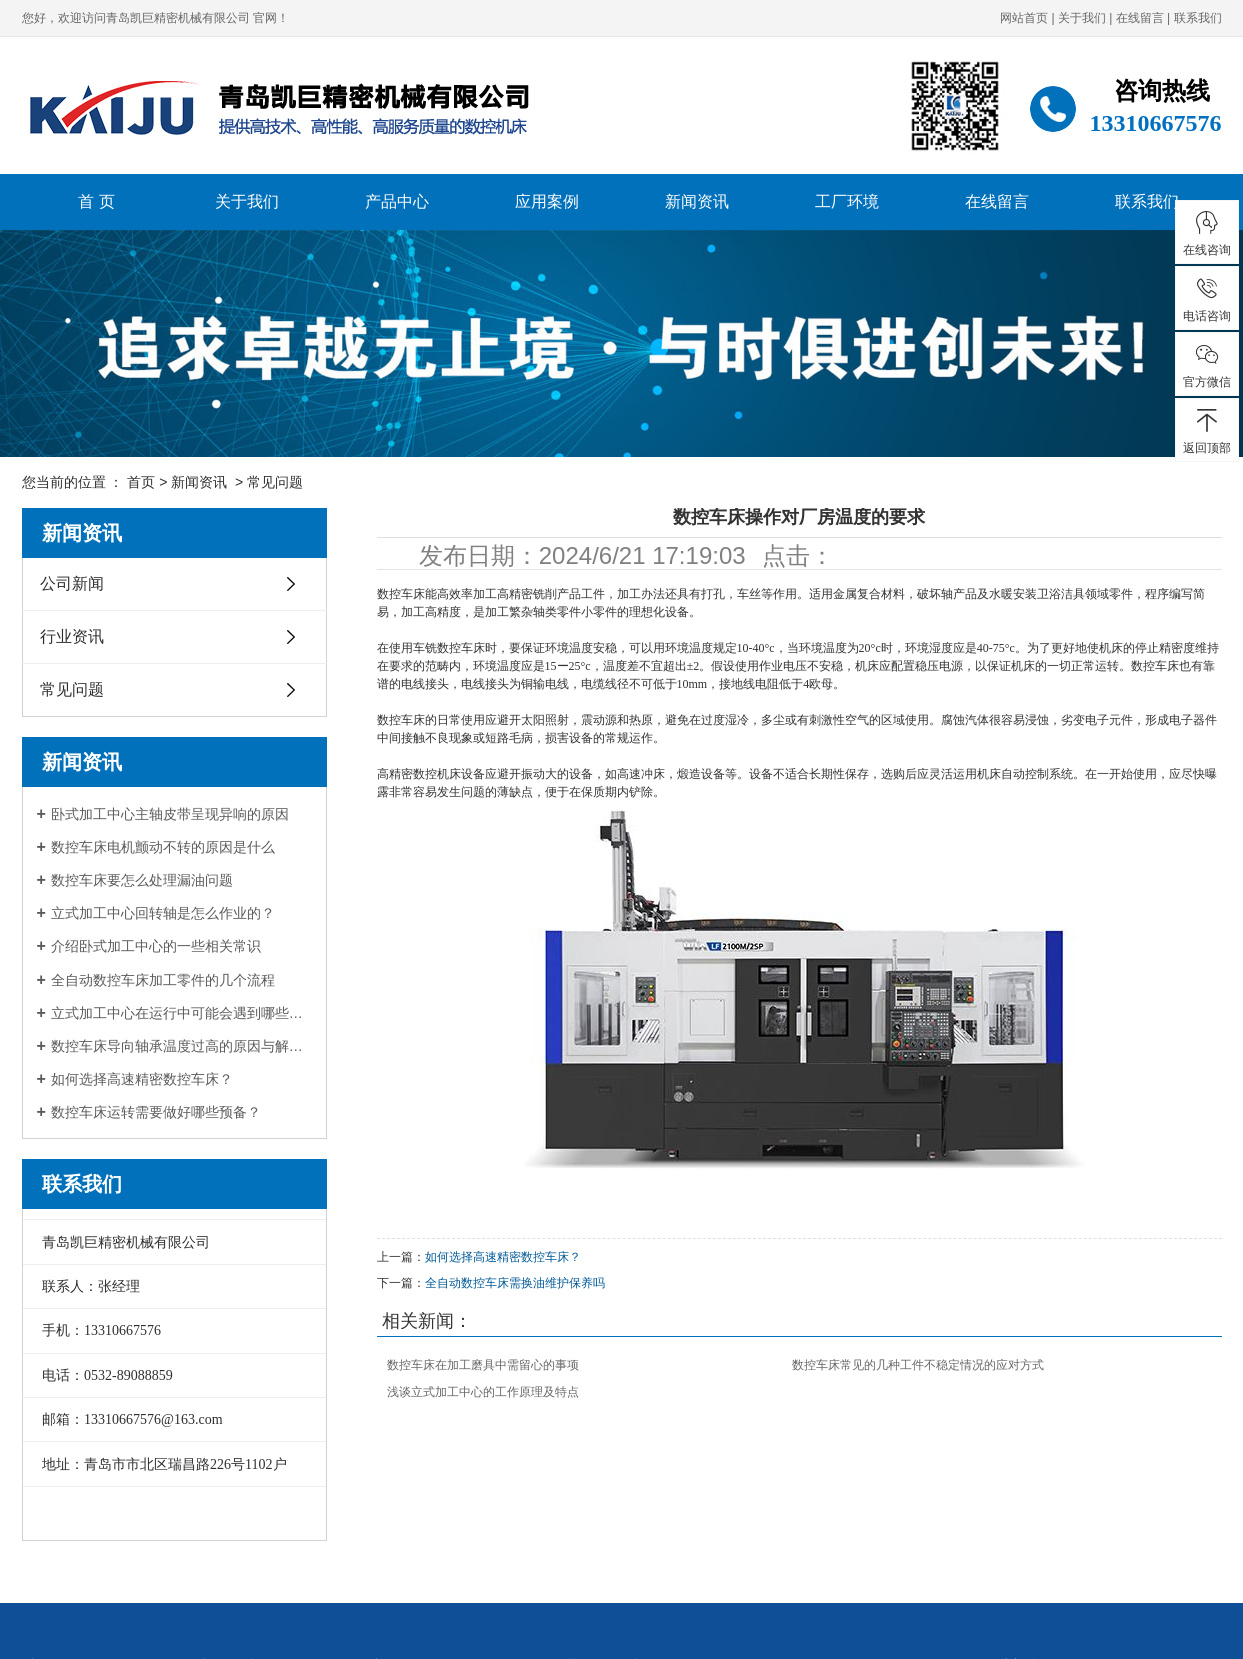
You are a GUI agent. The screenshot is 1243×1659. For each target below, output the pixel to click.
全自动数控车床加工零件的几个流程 (163, 980)
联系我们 (1198, 18)
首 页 (96, 201)
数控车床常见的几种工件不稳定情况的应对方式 (918, 1365)
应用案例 (547, 201)
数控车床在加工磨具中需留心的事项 (483, 1365)
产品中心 (397, 201)
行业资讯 (72, 636)
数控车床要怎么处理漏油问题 (142, 880)
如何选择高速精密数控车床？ (142, 1079)
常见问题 (275, 482)
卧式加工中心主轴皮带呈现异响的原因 (170, 814)
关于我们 (1082, 18)
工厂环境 (847, 201)
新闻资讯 (697, 201)
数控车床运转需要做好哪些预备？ (156, 1112)
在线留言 (1140, 18)
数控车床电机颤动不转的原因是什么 (163, 847)
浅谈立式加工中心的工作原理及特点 (483, 1392)
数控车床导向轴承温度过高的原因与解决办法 (181, 1046)
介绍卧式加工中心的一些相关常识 (156, 946)
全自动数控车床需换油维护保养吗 (515, 1283)
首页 (141, 482)
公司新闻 (72, 583)
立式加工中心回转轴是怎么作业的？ (163, 913)
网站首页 (1024, 18)
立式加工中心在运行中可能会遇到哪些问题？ (181, 1013)
